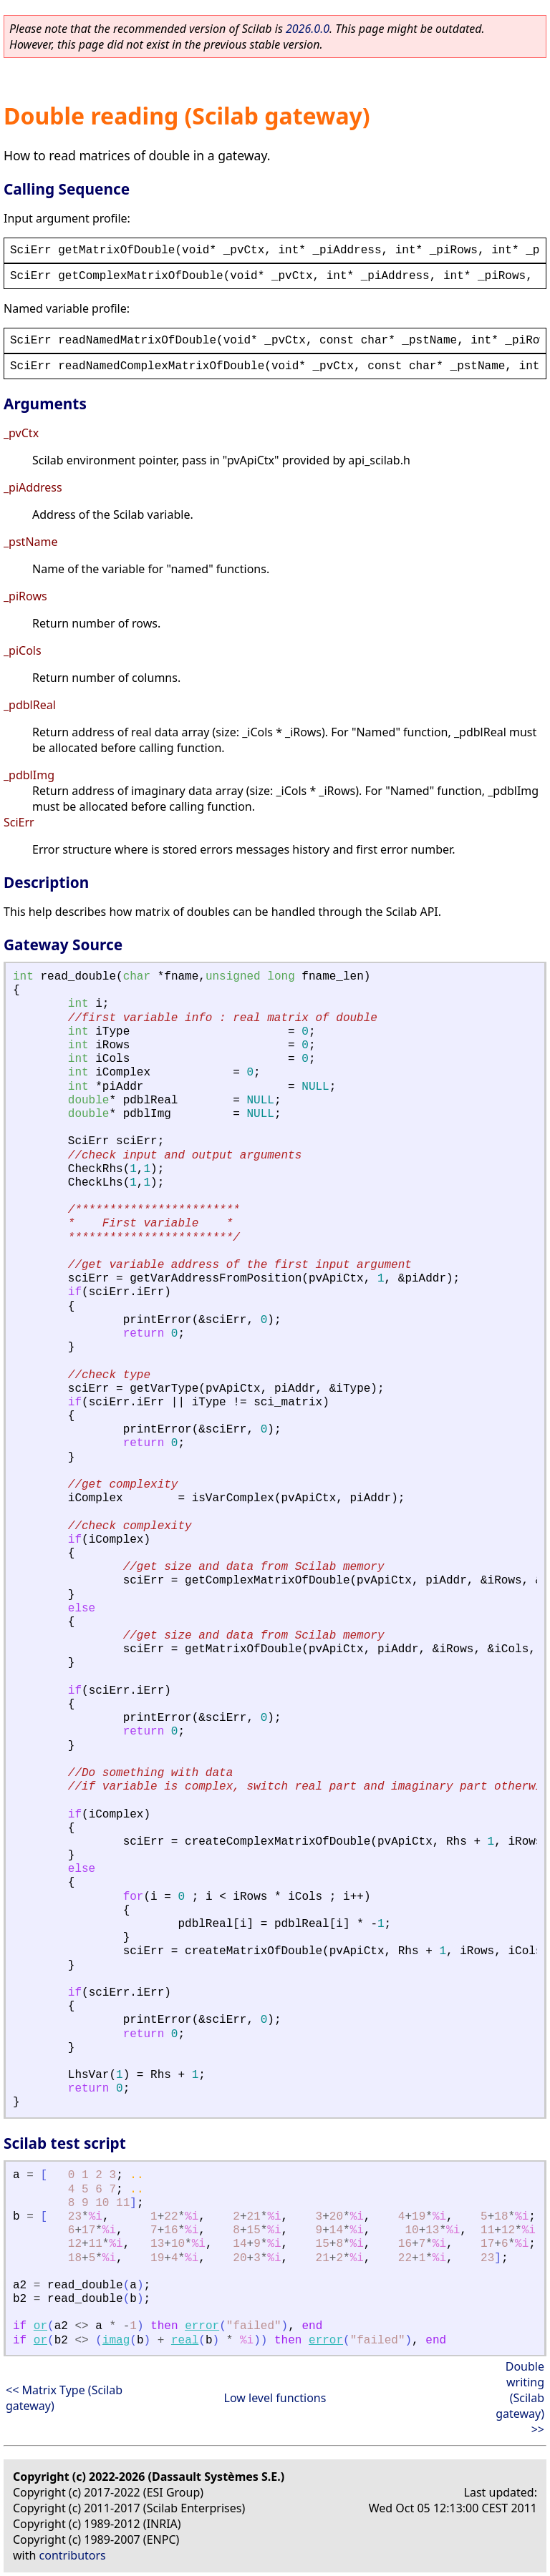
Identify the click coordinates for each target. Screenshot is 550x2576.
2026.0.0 (307, 28)
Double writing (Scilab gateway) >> (520, 2397)
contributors (72, 2555)
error (202, 2326)
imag (116, 2340)
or (40, 2326)
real (184, 2340)
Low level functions (275, 2398)
